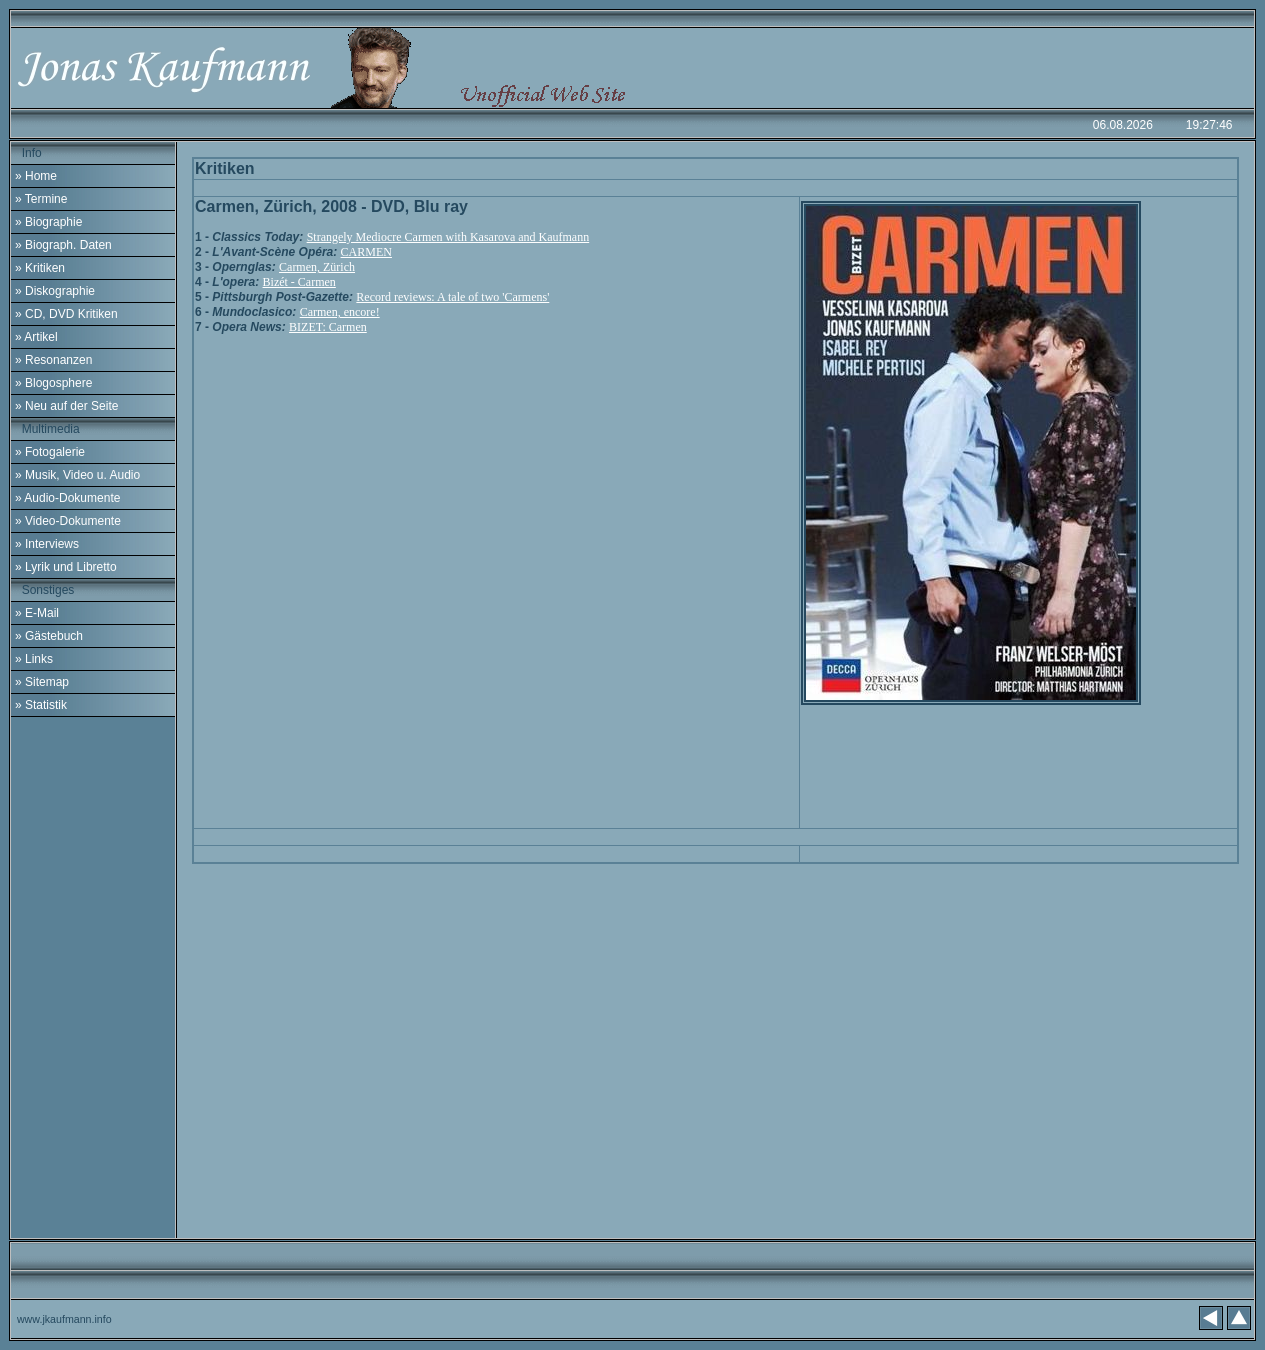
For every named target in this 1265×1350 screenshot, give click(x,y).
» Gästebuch (49, 636)
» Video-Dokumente (68, 521)
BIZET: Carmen (328, 327)
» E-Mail (37, 613)
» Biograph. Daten (63, 245)
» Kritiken (40, 268)
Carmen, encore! (340, 312)
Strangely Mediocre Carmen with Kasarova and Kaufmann (448, 237)
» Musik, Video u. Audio (77, 475)
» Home (36, 176)
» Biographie (48, 222)
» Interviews (47, 544)
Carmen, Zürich (317, 267)
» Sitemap (42, 682)
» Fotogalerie (50, 452)
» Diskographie (55, 291)
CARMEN (366, 252)
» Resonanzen (53, 360)
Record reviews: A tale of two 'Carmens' (452, 297)
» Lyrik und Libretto (66, 567)
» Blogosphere (53, 383)
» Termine (41, 199)
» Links (34, 659)
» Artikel (36, 337)
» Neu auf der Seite (66, 406)
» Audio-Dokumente (67, 498)
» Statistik (41, 705)
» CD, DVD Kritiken (66, 314)
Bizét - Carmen (299, 282)
